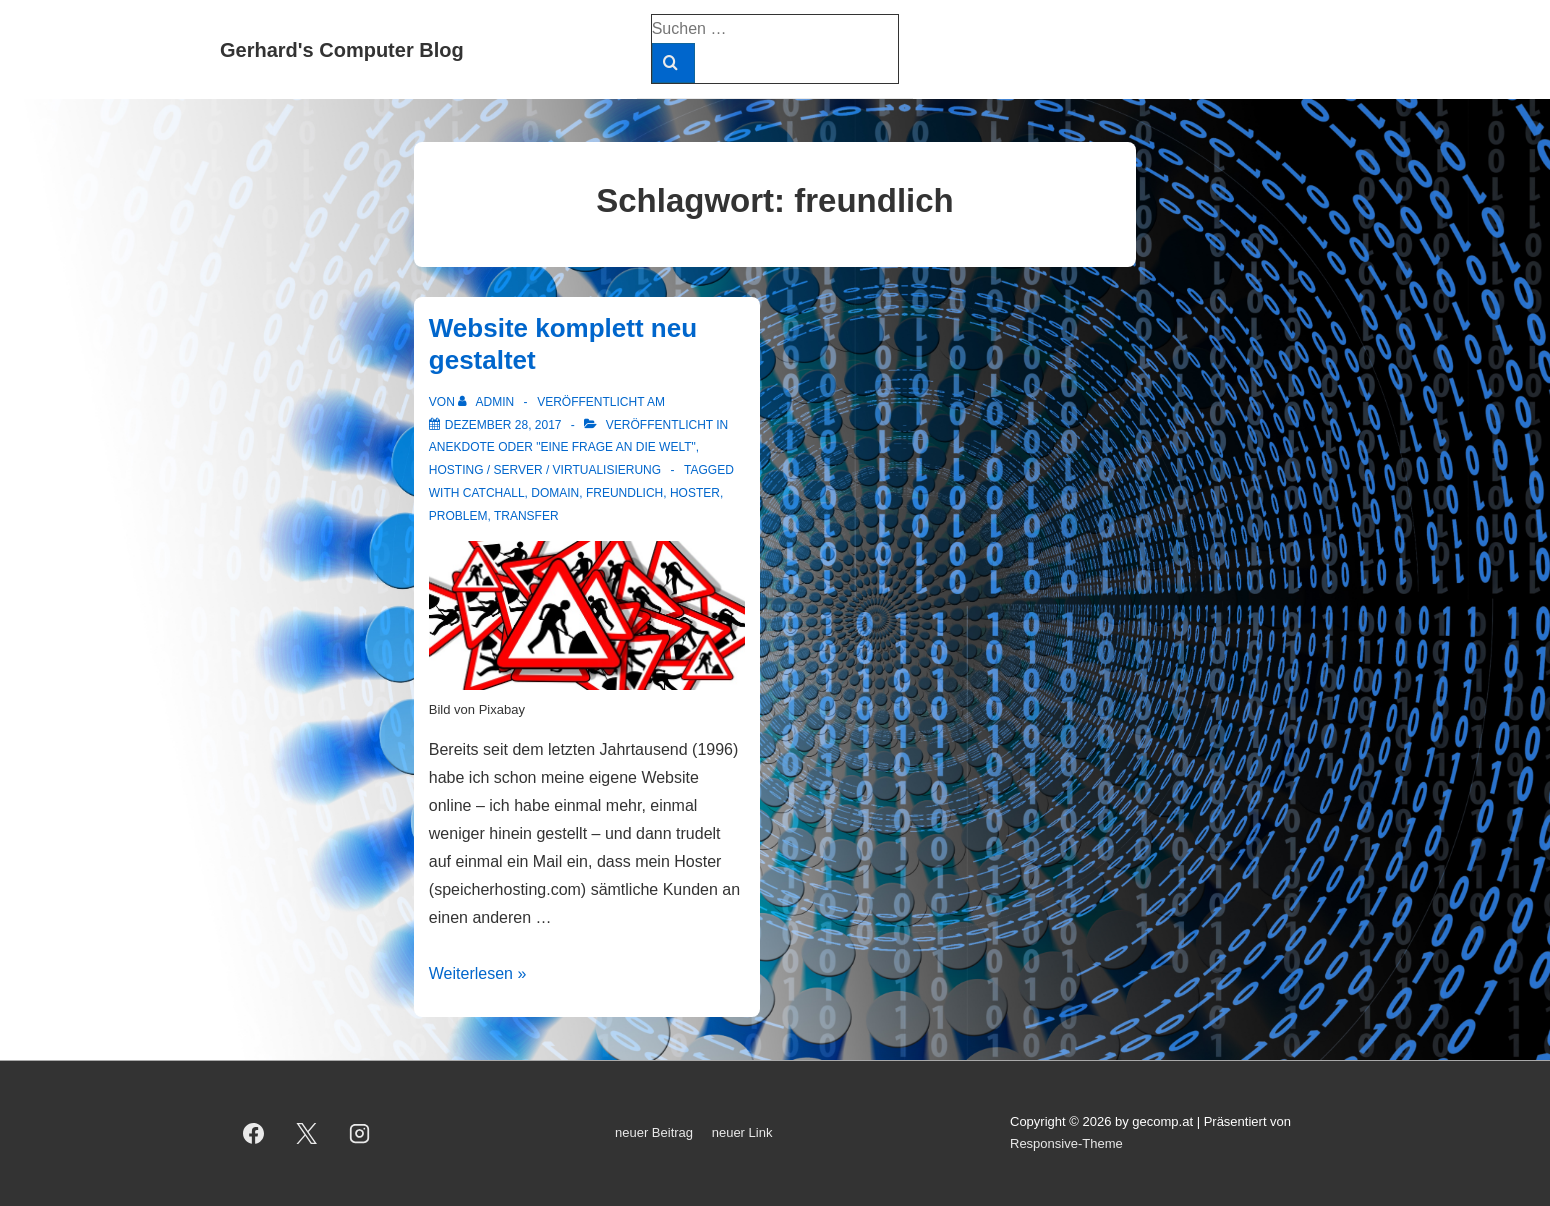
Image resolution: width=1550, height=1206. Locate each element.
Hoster (695, 493)
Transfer (526, 516)
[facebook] (254, 1133)
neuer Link (742, 1132)
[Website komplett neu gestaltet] (503, 425)
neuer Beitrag (654, 1132)
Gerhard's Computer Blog (342, 50)
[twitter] (307, 1133)
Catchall (494, 493)
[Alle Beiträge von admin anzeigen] (487, 402)
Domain (555, 493)
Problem (458, 516)
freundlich (624, 493)
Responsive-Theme (1066, 1143)
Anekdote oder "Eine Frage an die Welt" (562, 447)
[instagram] (360, 1133)
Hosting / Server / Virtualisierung (545, 470)
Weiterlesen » (478, 973)
